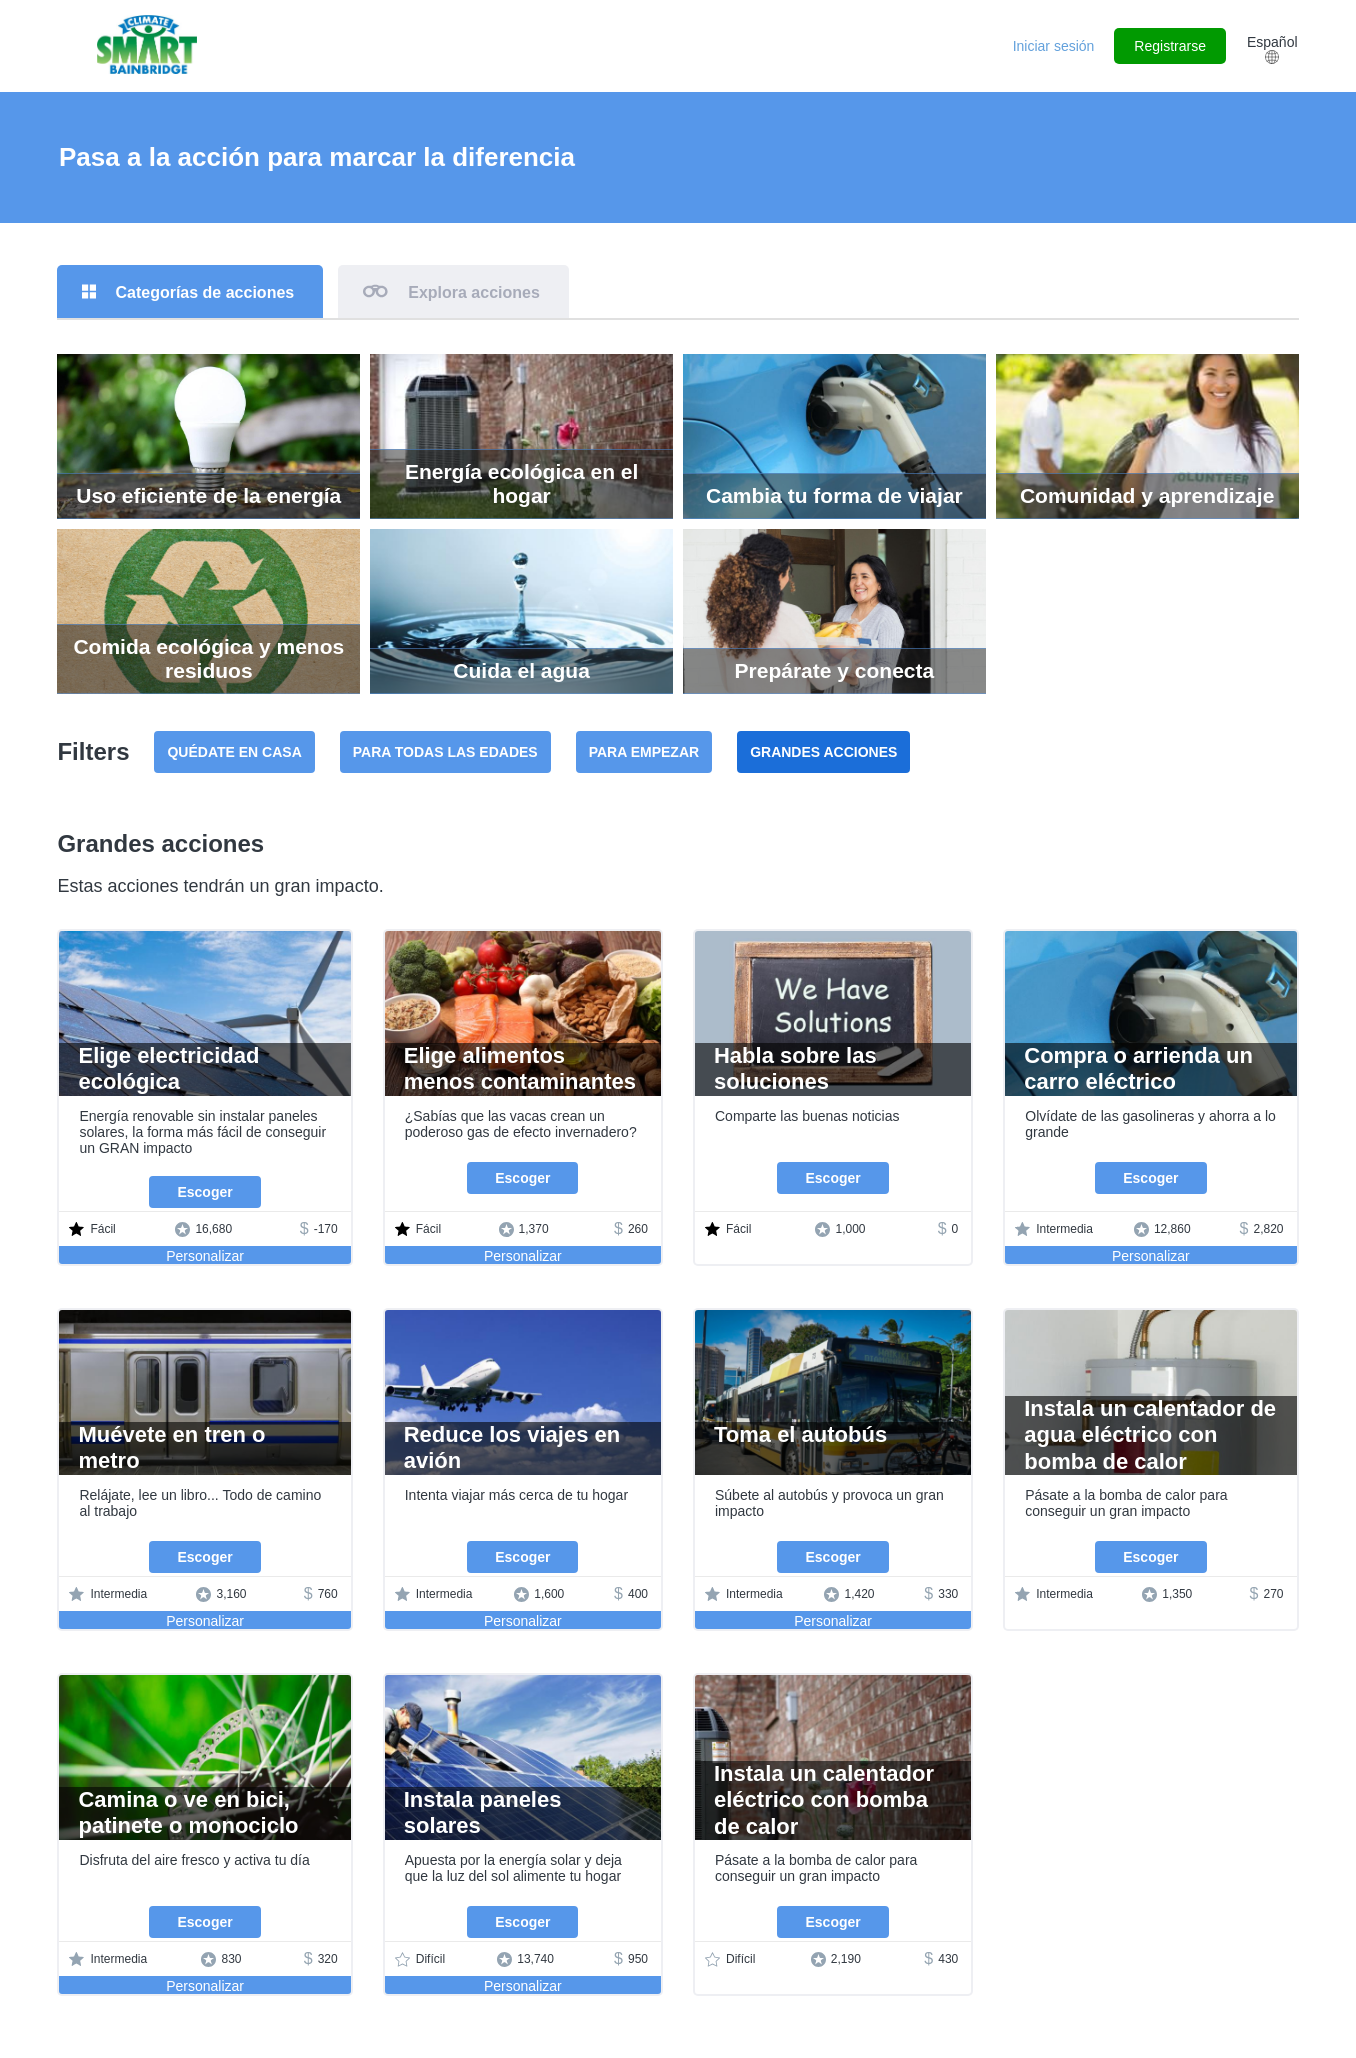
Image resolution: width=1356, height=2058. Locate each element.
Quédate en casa (234, 752)
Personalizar (205, 1256)
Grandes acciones (823, 752)
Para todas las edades (445, 752)
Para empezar (644, 752)
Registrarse (1170, 46)
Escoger (204, 1192)
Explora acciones (474, 292)
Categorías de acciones (204, 292)
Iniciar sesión (1054, 46)
